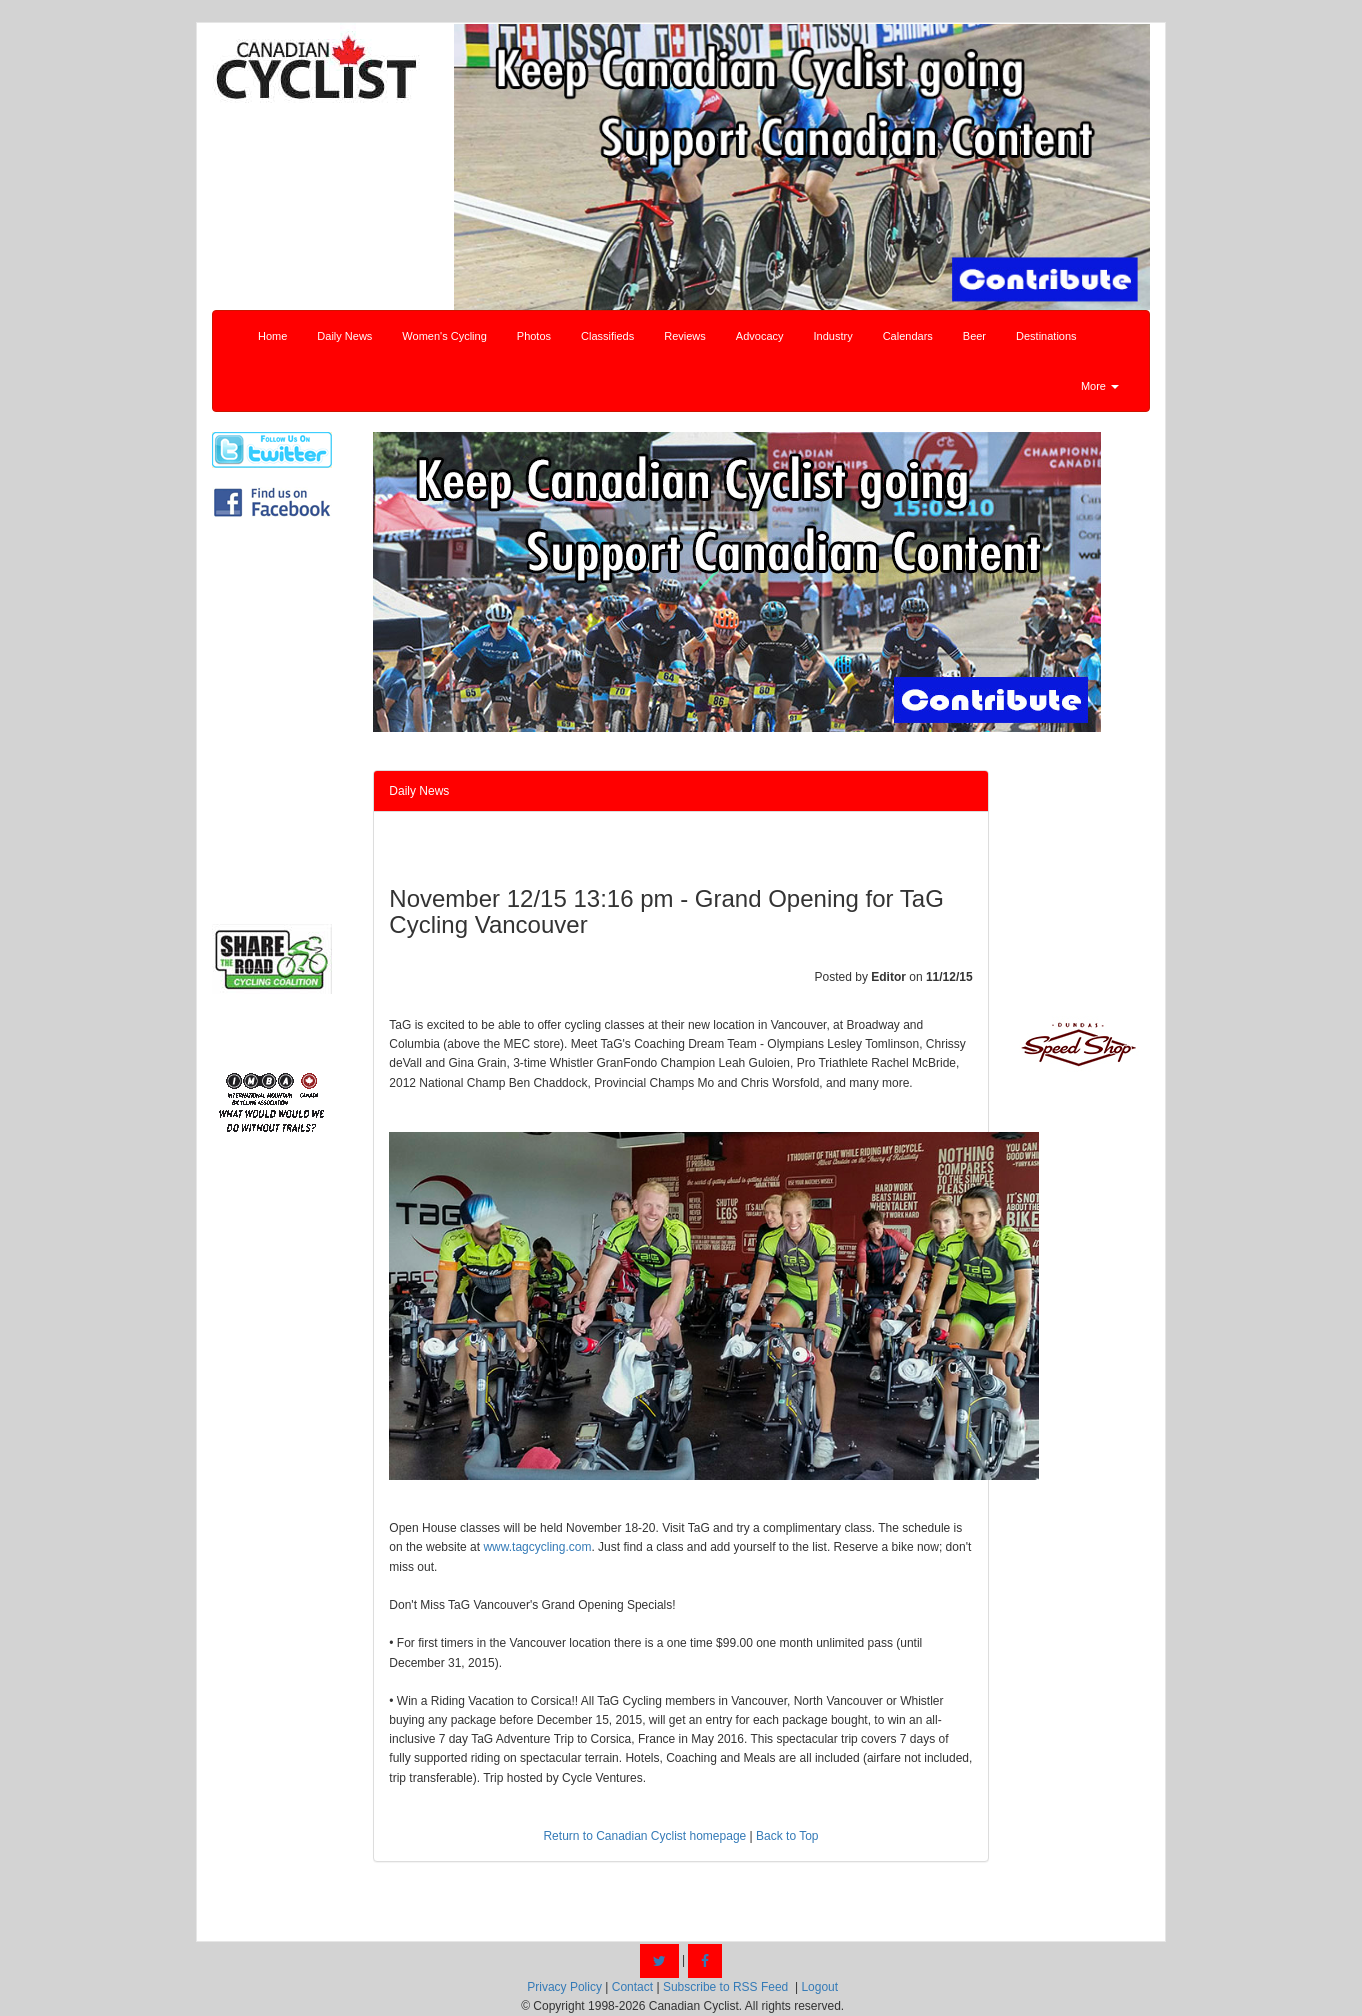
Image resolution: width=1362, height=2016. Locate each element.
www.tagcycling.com (537, 1547)
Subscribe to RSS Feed (725, 1987)
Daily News (344, 336)
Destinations (1046, 336)
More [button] (1100, 386)
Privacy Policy (564, 1987)
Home (272, 336)
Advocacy (760, 336)
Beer (974, 336)
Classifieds (607, 336)
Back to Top (787, 1836)
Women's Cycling (444, 336)
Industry (833, 336)
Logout (819, 1987)
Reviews (685, 336)
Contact (632, 1987)
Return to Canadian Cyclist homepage (644, 1836)
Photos (534, 336)
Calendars (908, 336)
